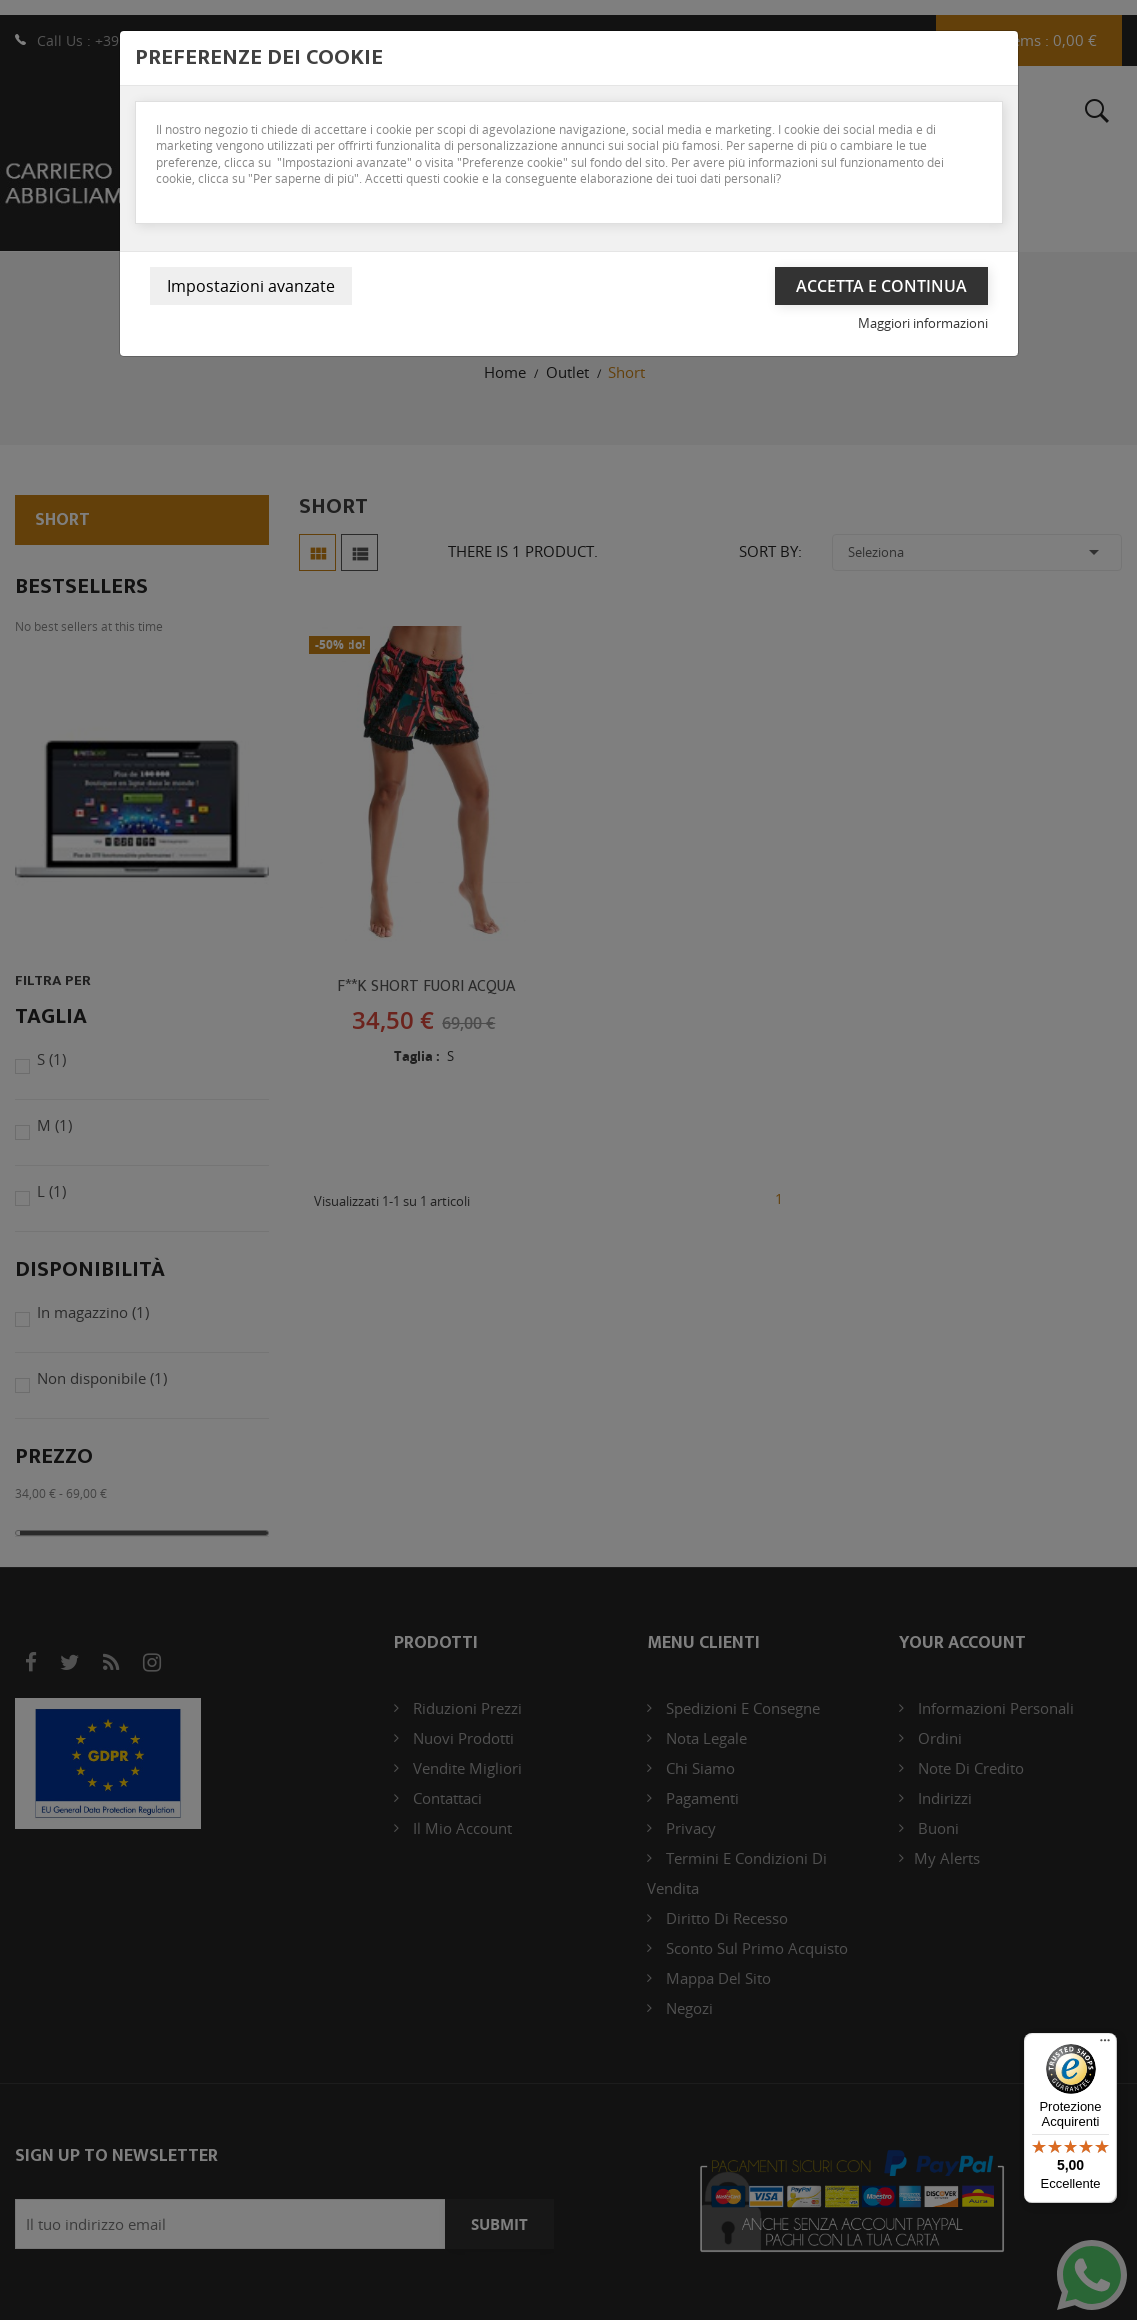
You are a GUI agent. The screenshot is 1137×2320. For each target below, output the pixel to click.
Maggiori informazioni (923, 323)
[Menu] (1105, 2045)
